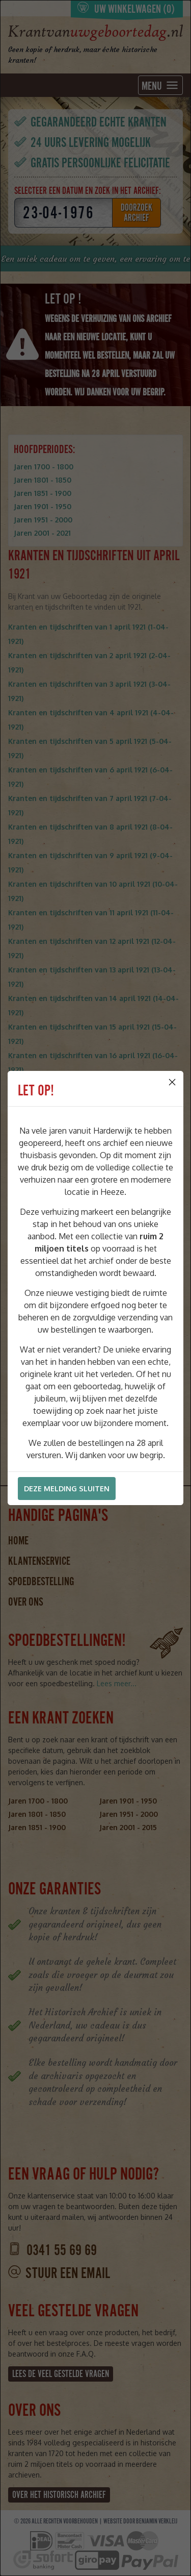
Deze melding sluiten (67, 1488)
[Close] (172, 1082)
